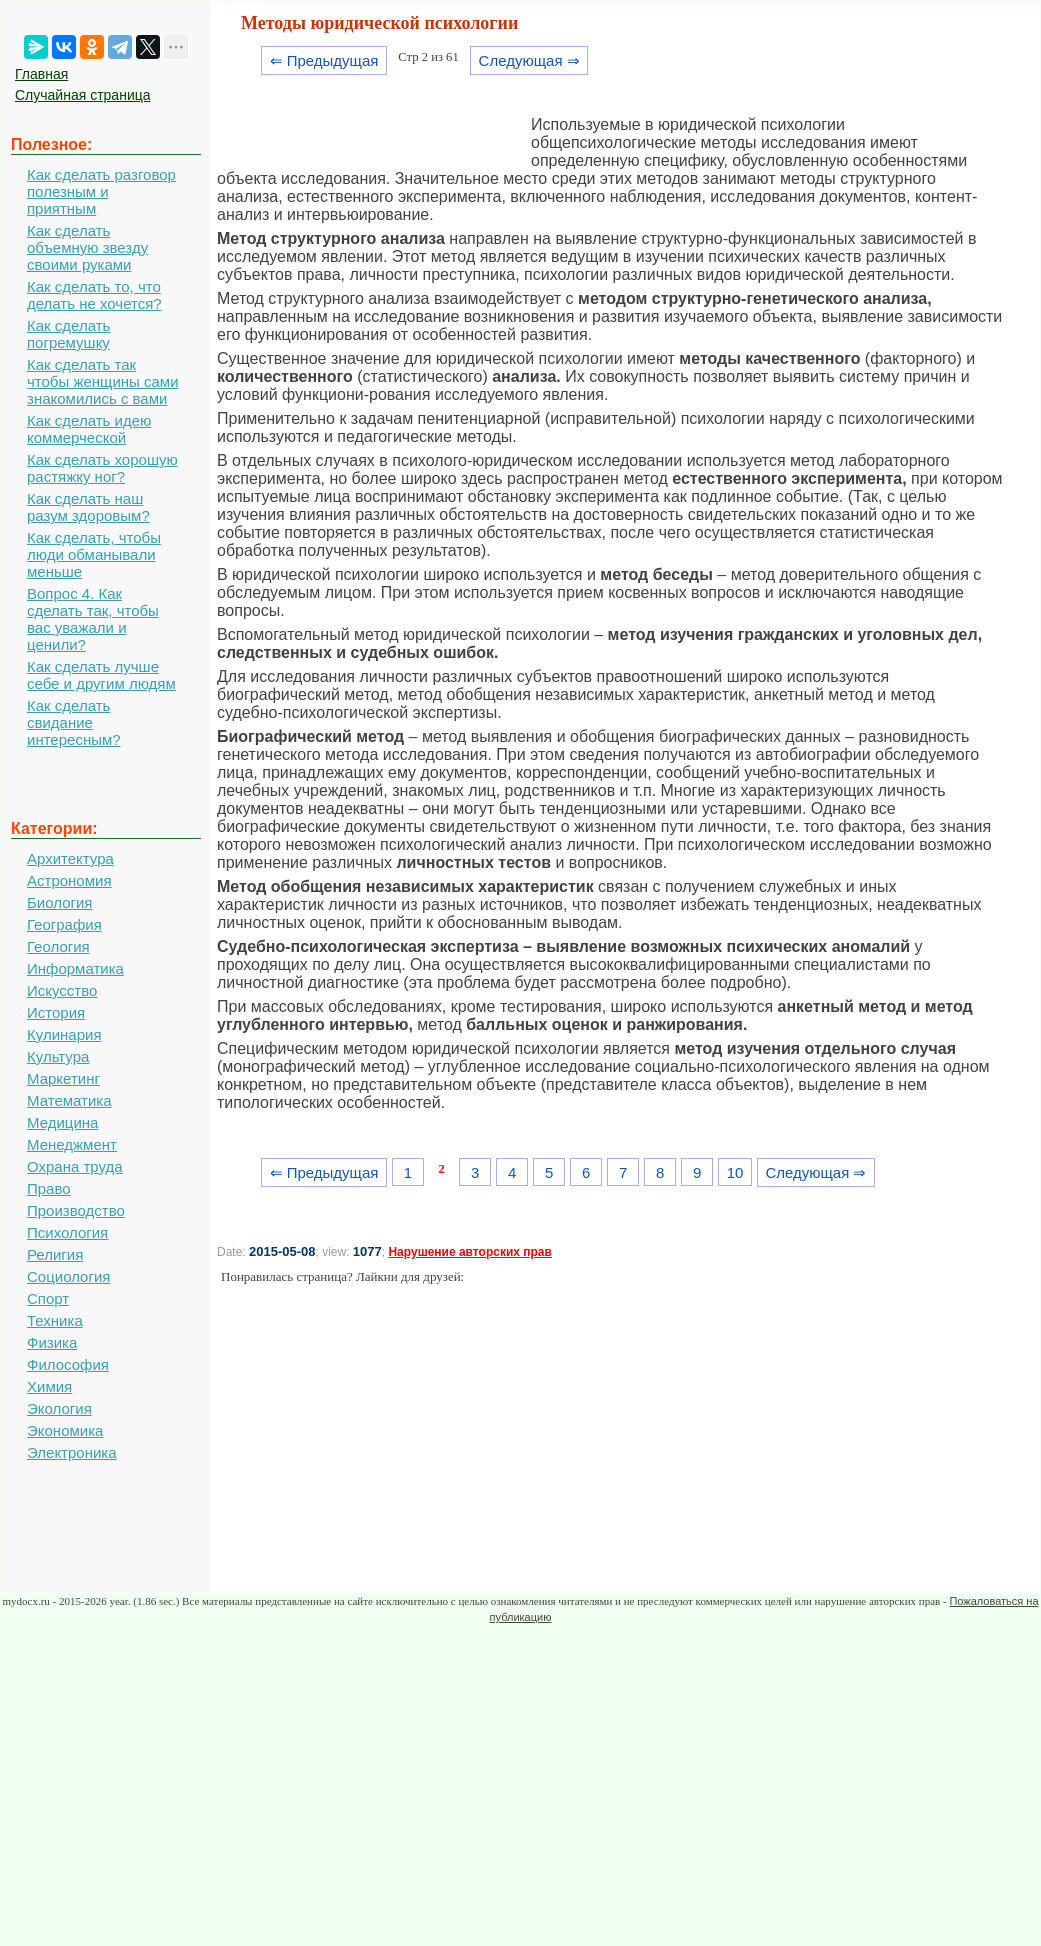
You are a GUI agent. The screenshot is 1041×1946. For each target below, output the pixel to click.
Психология (67, 1232)
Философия (68, 1364)
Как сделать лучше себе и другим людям (101, 675)
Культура (58, 1056)
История (56, 1012)
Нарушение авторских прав (469, 1252)
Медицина (62, 1122)
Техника (55, 1320)
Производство (76, 1210)
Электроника (72, 1452)
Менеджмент (72, 1144)
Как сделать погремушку (68, 334)
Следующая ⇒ (529, 60)
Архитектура (70, 858)
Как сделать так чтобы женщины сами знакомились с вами (103, 381)
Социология (68, 1276)
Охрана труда (75, 1166)
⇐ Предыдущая (324, 60)
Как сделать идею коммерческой (89, 429)
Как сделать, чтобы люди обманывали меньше (94, 554)
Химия (49, 1386)
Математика (69, 1100)
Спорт (48, 1298)
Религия (55, 1254)
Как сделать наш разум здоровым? (88, 507)
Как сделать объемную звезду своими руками (87, 247)
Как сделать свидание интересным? (74, 722)
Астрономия (69, 880)
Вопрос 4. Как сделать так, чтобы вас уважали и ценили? (93, 619)
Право (49, 1188)
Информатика (75, 968)
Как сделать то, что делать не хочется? (94, 295)
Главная (41, 74)
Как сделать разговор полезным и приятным (101, 191)
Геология (58, 946)
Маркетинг (63, 1078)
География (64, 924)
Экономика (65, 1430)
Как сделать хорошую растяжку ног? (102, 468)
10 (735, 1172)
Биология (59, 902)
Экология (59, 1408)
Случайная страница (83, 95)
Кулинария (64, 1034)
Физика (52, 1342)
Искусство (62, 990)
